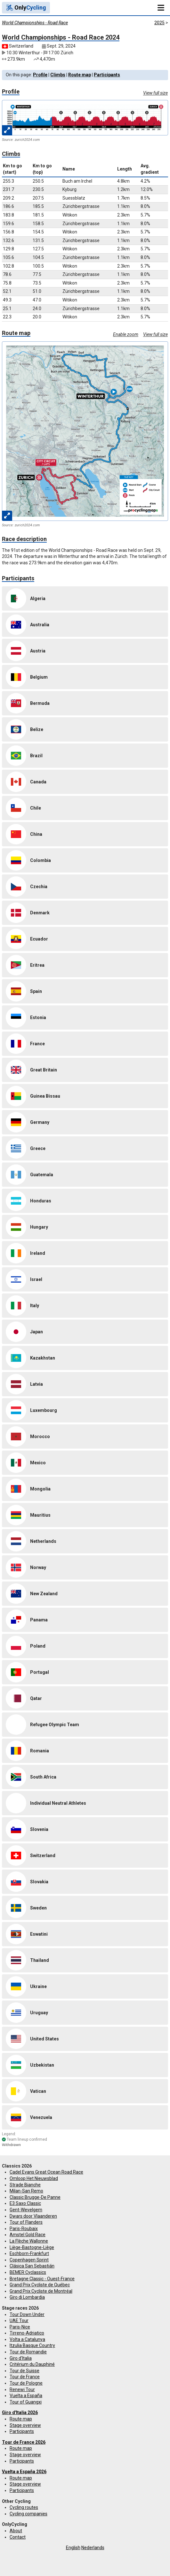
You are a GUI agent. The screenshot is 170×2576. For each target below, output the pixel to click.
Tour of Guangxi (26, 2402)
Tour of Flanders (26, 2222)
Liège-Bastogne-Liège (32, 2247)
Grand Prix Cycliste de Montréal (41, 2291)
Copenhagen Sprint (29, 2259)
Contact (18, 2537)
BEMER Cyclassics (28, 2272)
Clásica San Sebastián (32, 2265)
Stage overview (25, 2425)
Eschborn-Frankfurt (29, 2253)
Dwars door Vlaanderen (33, 2216)
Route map (79, 74)
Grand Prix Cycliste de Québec (40, 2284)
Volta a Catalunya (27, 2339)
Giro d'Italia (21, 2358)
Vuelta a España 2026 (24, 2471)
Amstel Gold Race (27, 2234)
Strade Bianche (25, 2184)
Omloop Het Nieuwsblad (34, 2178)
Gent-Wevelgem (26, 2209)
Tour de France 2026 (23, 2442)
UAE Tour (19, 2320)
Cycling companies (28, 2513)
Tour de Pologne (26, 2383)
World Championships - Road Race (35, 22)
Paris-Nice (20, 2326)
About (16, 2530)
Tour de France (25, 2376)
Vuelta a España (26, 2395)
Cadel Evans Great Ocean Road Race (46, 2172)
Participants (107, 74)
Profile (40, 74)
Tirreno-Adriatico (27, 2333)
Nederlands (92, 2547)
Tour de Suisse (24, 2370)
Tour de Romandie (28, 2351)
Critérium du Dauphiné (32, 2364)
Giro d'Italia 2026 (20, 2412)
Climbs (57, 74)
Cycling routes (24, 2507)
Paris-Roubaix (24, 2228)
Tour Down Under (27, 2314)
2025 (159, 22)
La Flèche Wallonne (29, 2241)
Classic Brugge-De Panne (35, 2197)
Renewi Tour (22, 2389)
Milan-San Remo (26, 2190)
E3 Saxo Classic (25, 2203)
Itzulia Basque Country (32, 2345)
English (73, 2547)
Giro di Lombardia (27, 2297)
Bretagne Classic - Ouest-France (42, 2278)
